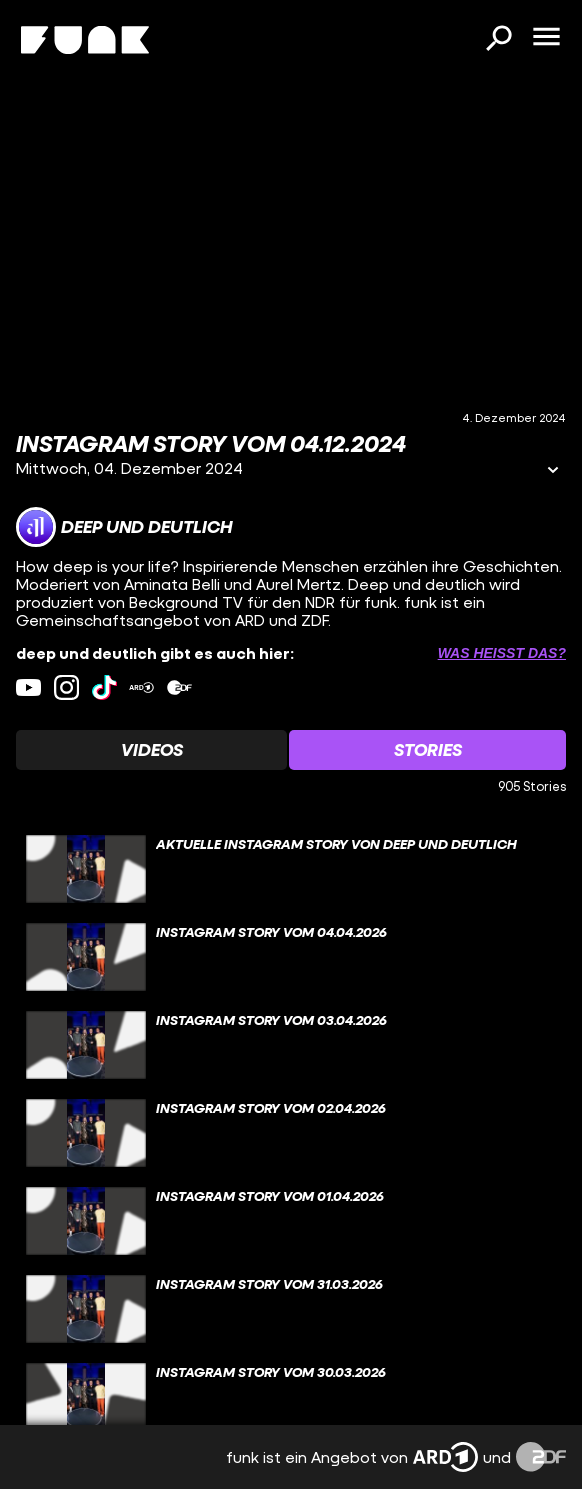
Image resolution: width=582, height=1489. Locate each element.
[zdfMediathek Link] (179, 687)
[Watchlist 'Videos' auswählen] (151, 750)
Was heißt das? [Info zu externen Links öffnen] (502, 653)
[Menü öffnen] (546, 38)
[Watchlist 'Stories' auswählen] (427, 750)
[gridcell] (291, 869)
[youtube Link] (28, 687)
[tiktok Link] (104, 687)
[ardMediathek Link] (141, 687)
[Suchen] (498, 40)
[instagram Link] (66, 687)
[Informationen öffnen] (553, 471)
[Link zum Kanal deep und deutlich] (124, 527)
